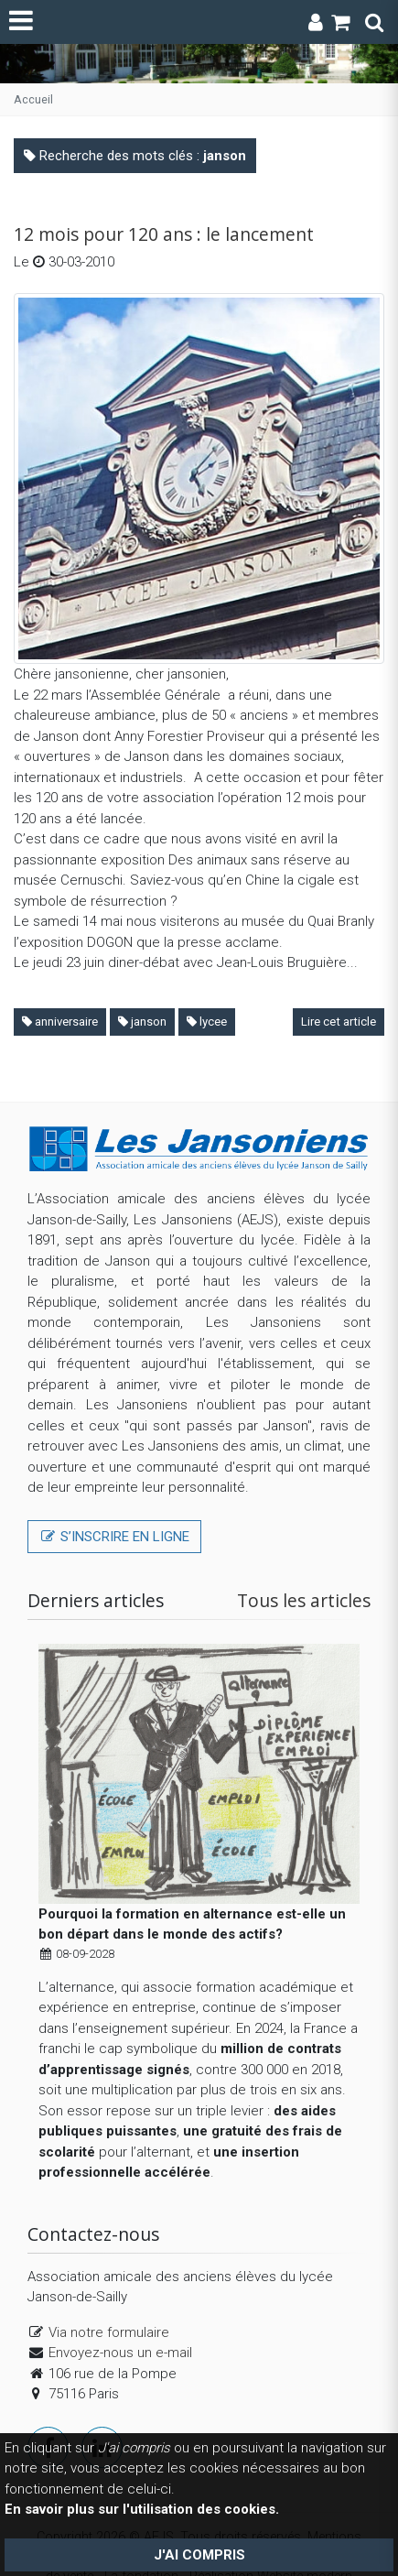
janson (142, 1021)
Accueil (33, 99)
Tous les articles (304, 1600)
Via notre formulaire (108, 2307)
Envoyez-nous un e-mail (120, 2328)
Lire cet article (338, 1021)
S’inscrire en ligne (114, 1536)
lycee (207, 1021)
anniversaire (60, 1021)
